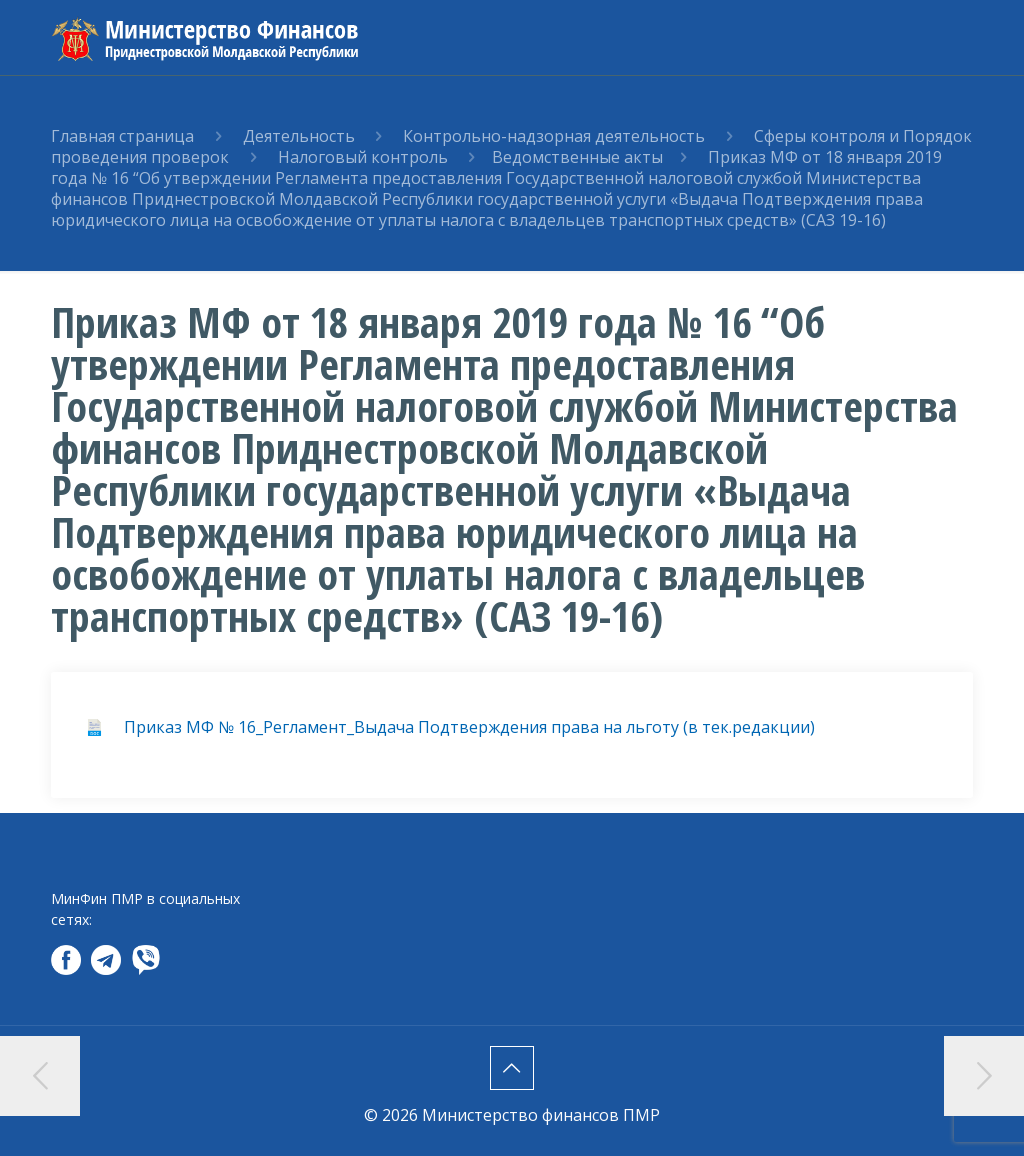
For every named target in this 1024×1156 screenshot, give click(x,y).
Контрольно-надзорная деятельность (556, 136)
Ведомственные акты (577, 157)
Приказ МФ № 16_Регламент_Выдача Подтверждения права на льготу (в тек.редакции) (469, 727)
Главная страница (122, 136)
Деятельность (299, 136)
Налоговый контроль (365, 157)
